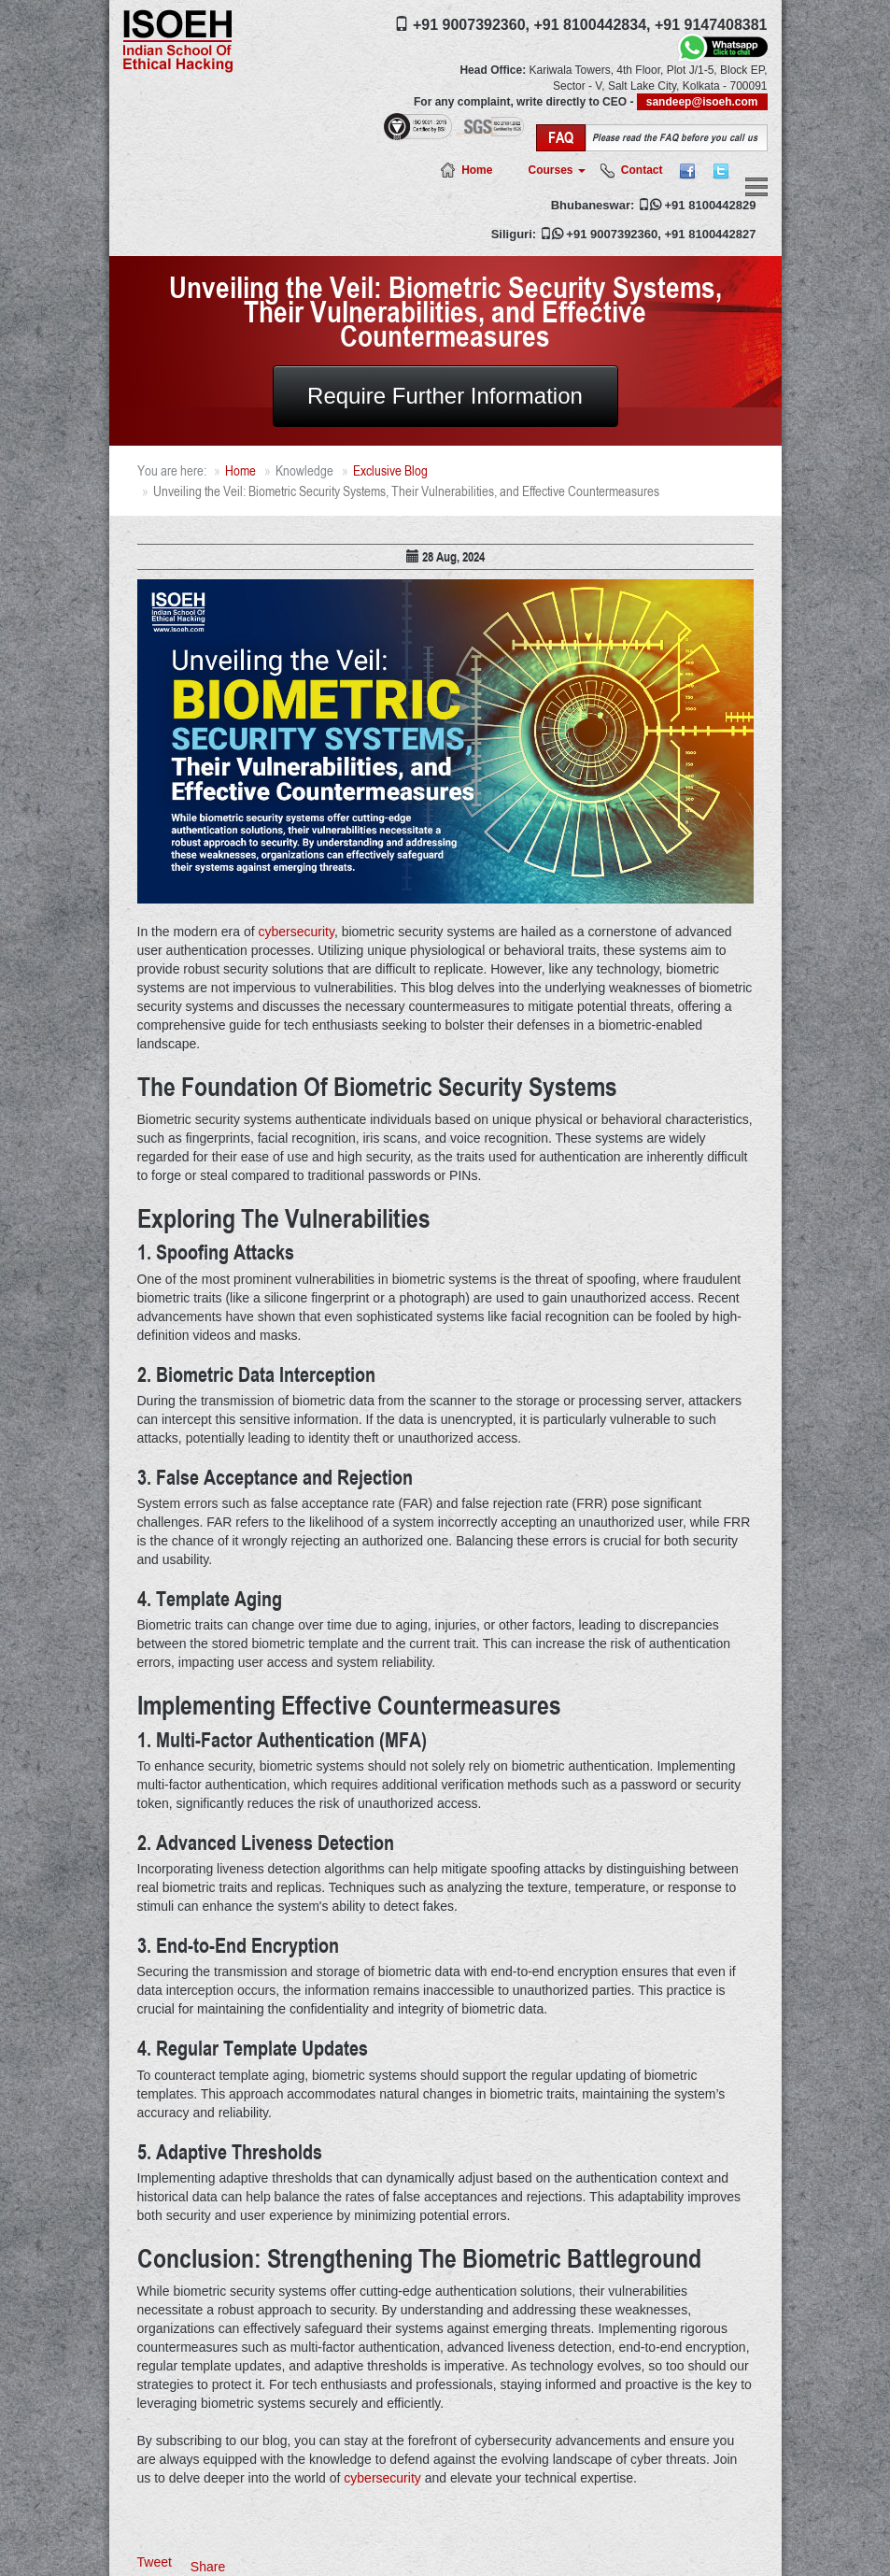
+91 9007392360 (611, 234)
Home (476, 170)
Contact (642, 170)
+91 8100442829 (710, 205)
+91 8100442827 (710, 234)
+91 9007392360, (471, 25)
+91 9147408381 (711, 25)
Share (208, 2566)
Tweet (154, 2562)
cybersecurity (295, 931)
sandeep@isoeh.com (702, 101)
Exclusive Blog (390, 470)
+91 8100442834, (591, 25)
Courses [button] (556, 170)
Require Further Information (445, 395)
